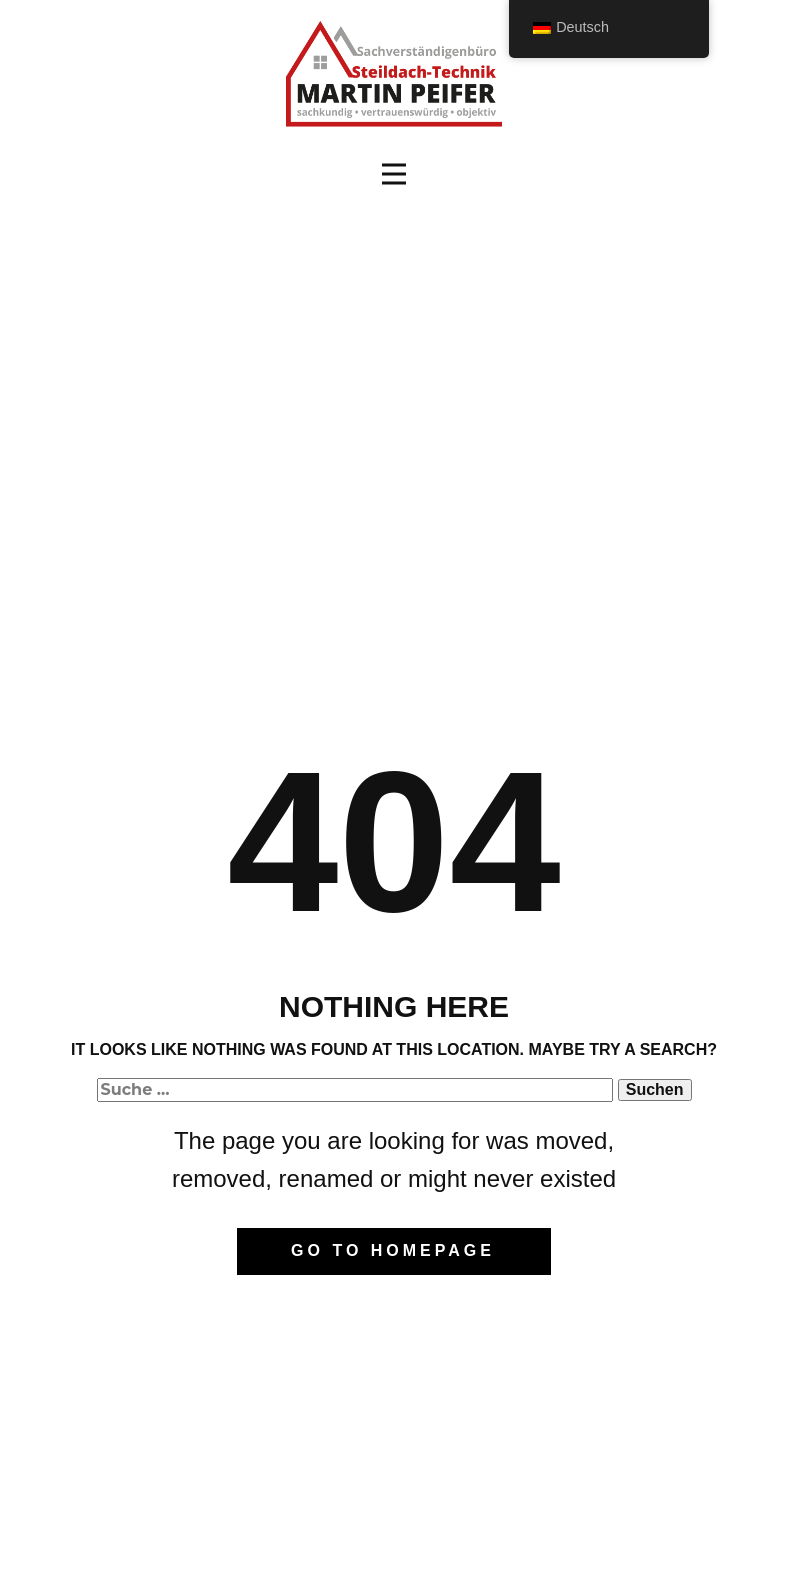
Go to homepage (393, 1250)
